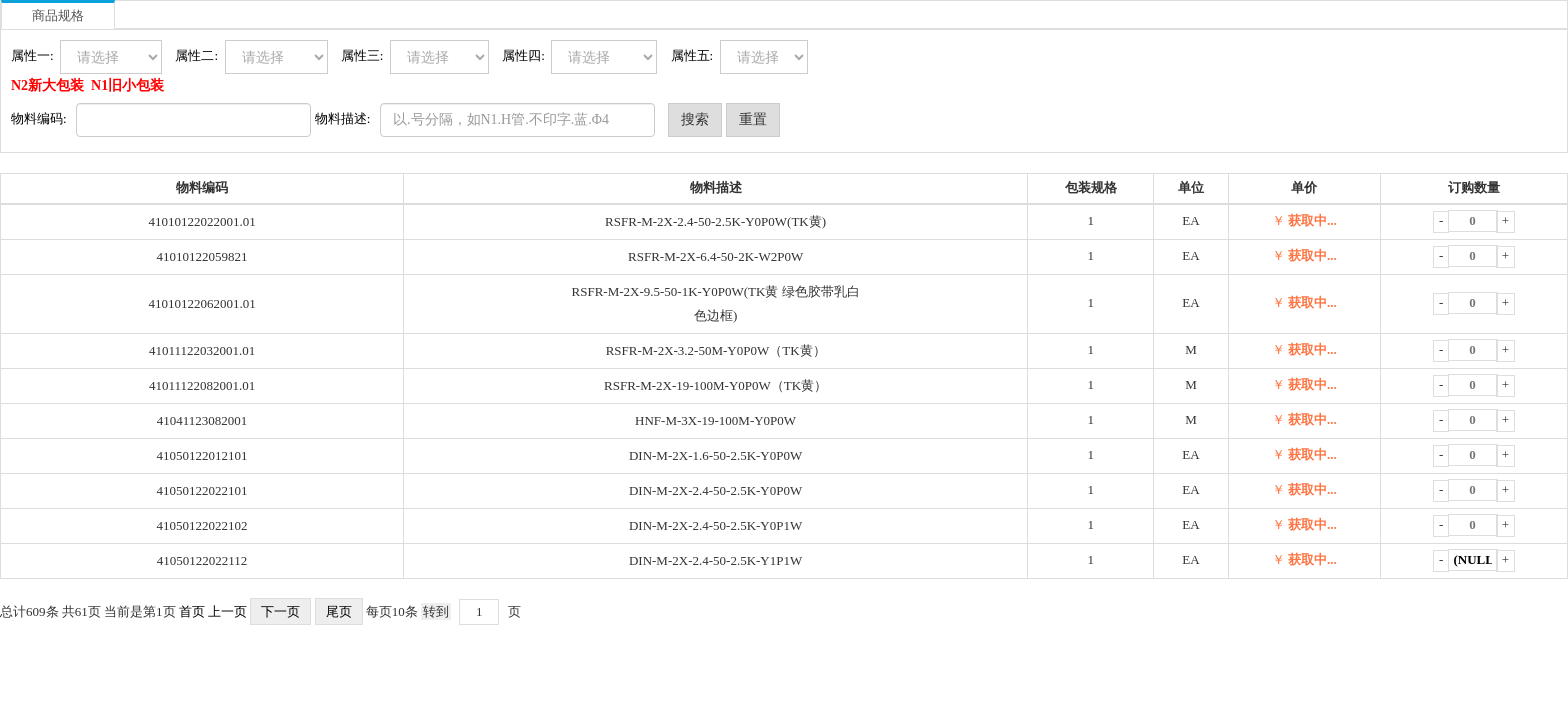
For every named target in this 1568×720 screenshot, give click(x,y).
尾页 (339, 611)
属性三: (365, 55)
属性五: (695, 55)
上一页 (227, 611)
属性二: (199, 55)
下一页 (280, 611)
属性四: (526, 55)
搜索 (695, 119)
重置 (753, 119)
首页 (192, 611)
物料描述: (346, 118)
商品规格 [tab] (58, 15)
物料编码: (42, 118)
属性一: (35, 55)
